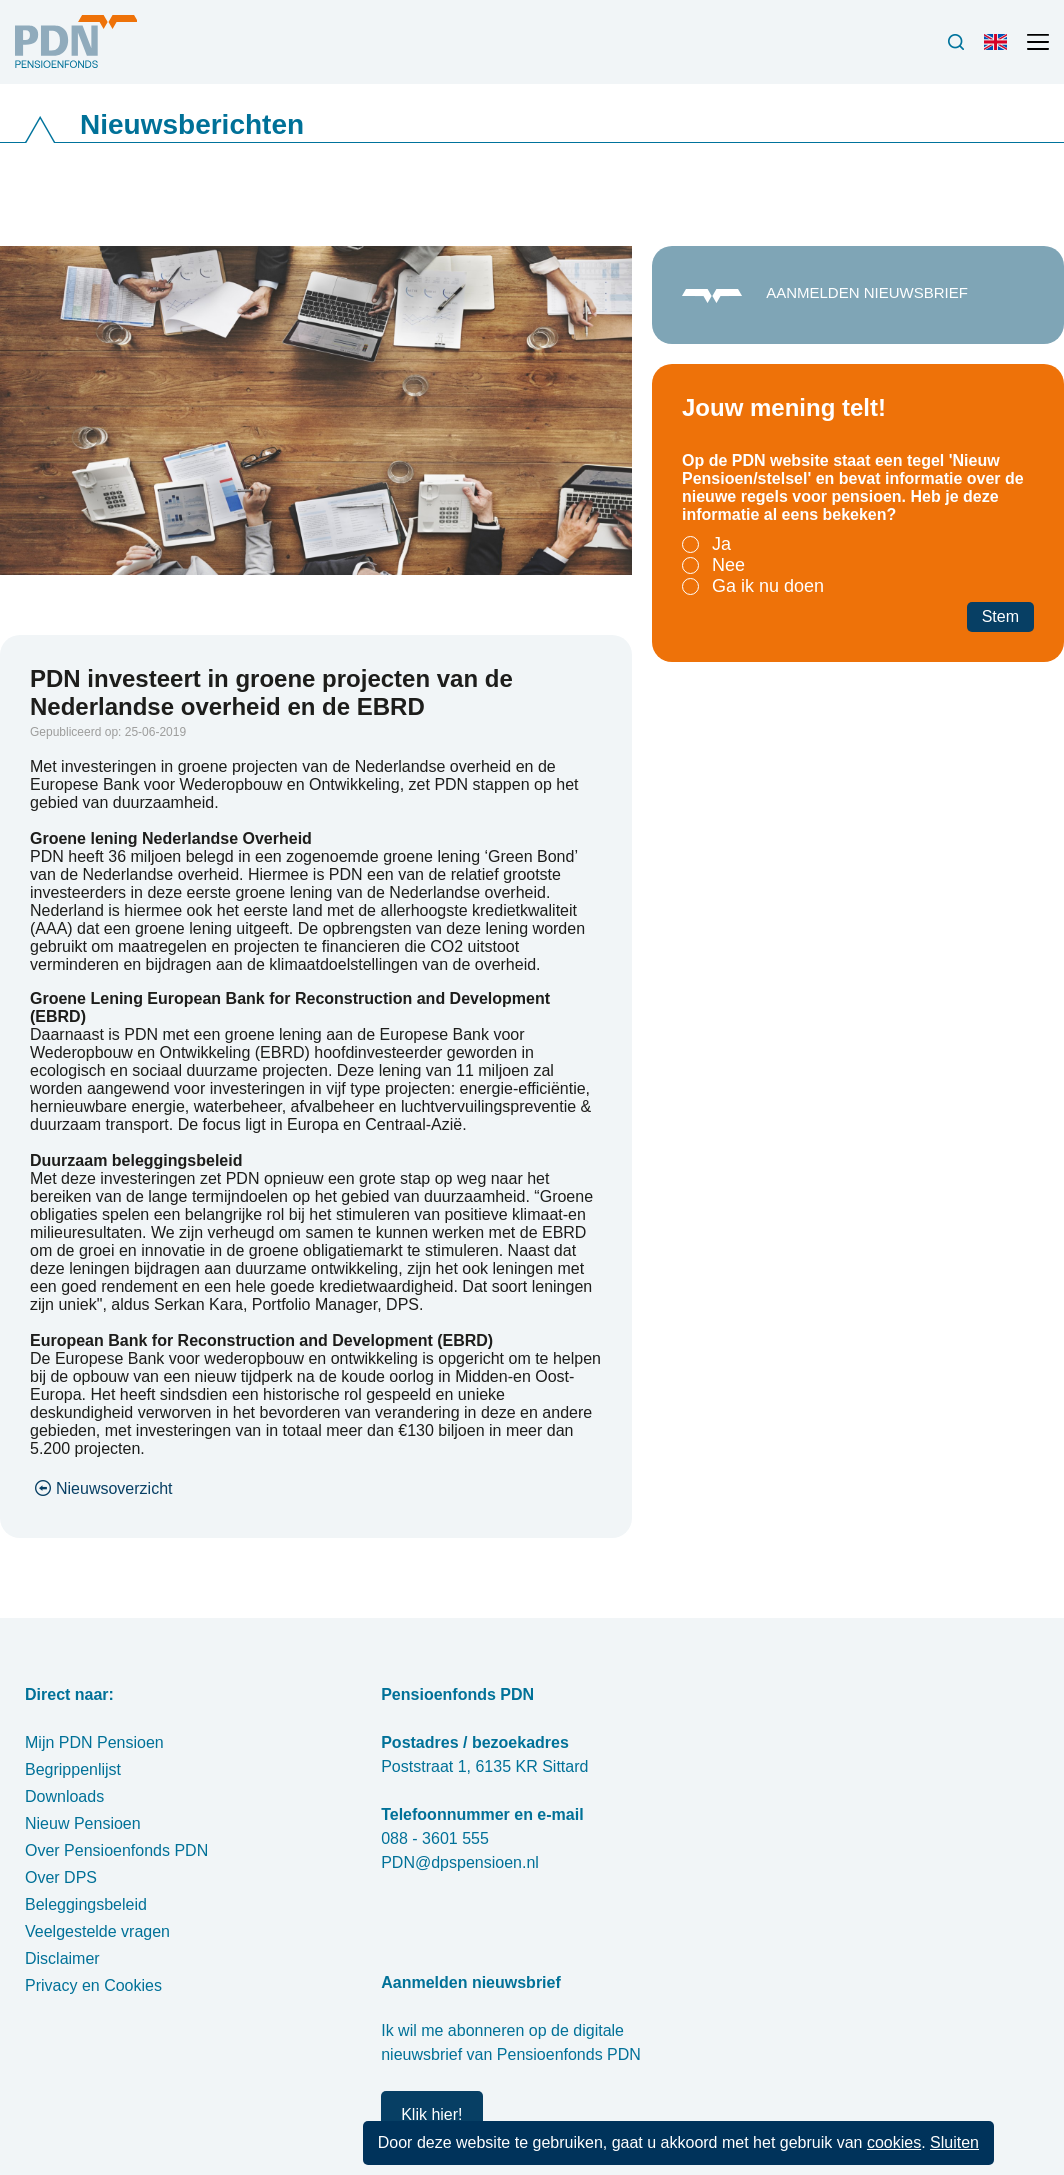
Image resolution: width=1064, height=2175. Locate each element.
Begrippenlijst (73, 1769)
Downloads (64, 1796)
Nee (728, 565)
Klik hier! (431, 2114)
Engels (1000, 50)
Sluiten (954, 2142)
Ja (721, 544)
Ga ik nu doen (768, 586)
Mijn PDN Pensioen (94, 1742)
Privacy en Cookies (93, 1985)
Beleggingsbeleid (86, 1904)
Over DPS (61, 1877)
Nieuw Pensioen (83, 1823)
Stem (1000, 616)
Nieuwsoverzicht (114, 1488)
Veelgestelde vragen (97, 1931)
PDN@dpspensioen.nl (460, 1862)
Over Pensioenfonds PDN (116, 1850)
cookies (894, 2142)
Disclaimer (62, 1958)
